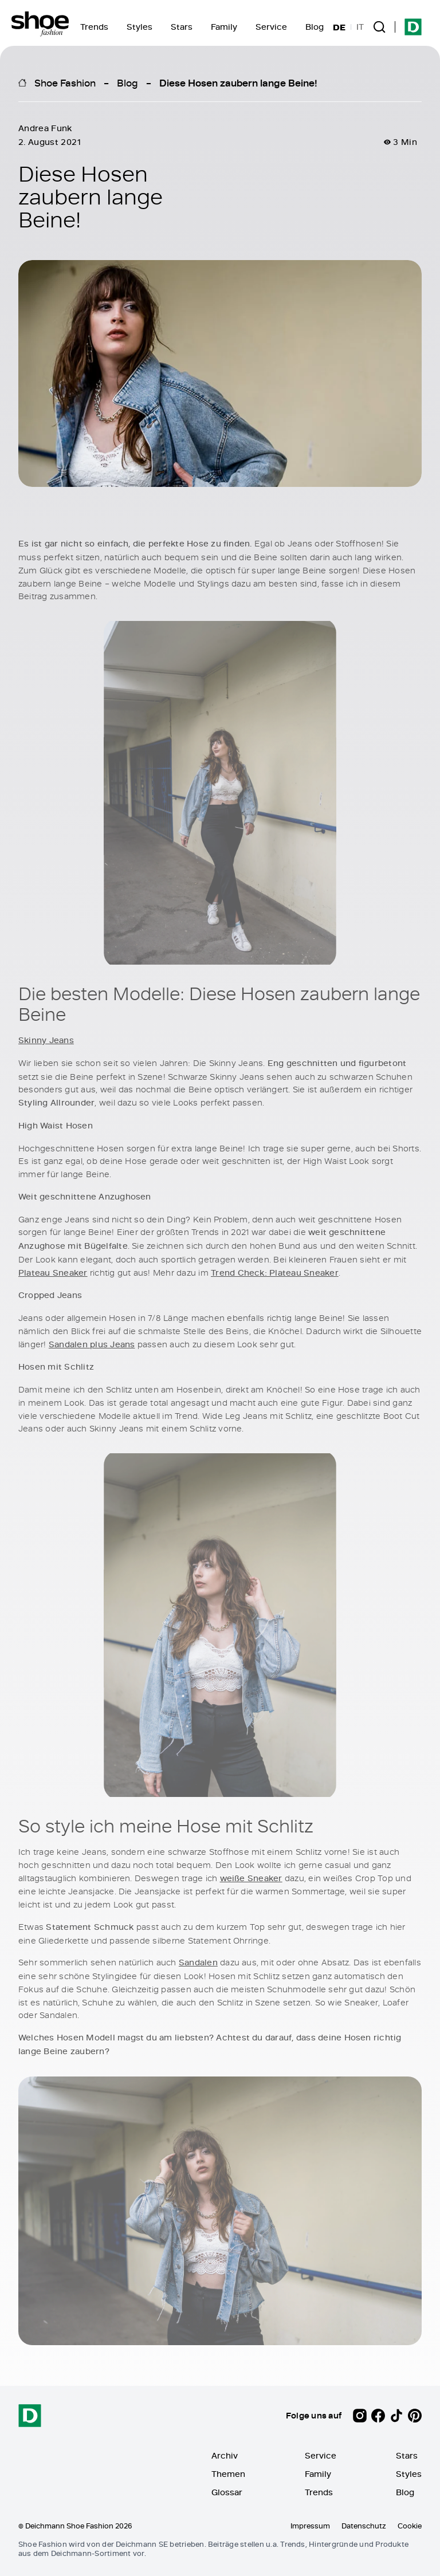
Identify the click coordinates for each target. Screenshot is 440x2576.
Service (271, 27)
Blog (314, 27)
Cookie (410, 2525)
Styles (139, 27)
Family (224, 27)
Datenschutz (363, 2525)
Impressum (310, 2525)
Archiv (224, 2455)
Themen (228, 2474)
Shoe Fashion (65, 82)
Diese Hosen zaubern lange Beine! (238, 82)
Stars (182, 27)
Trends (94, 27)
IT (360, 27)
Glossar (226, 2492)
